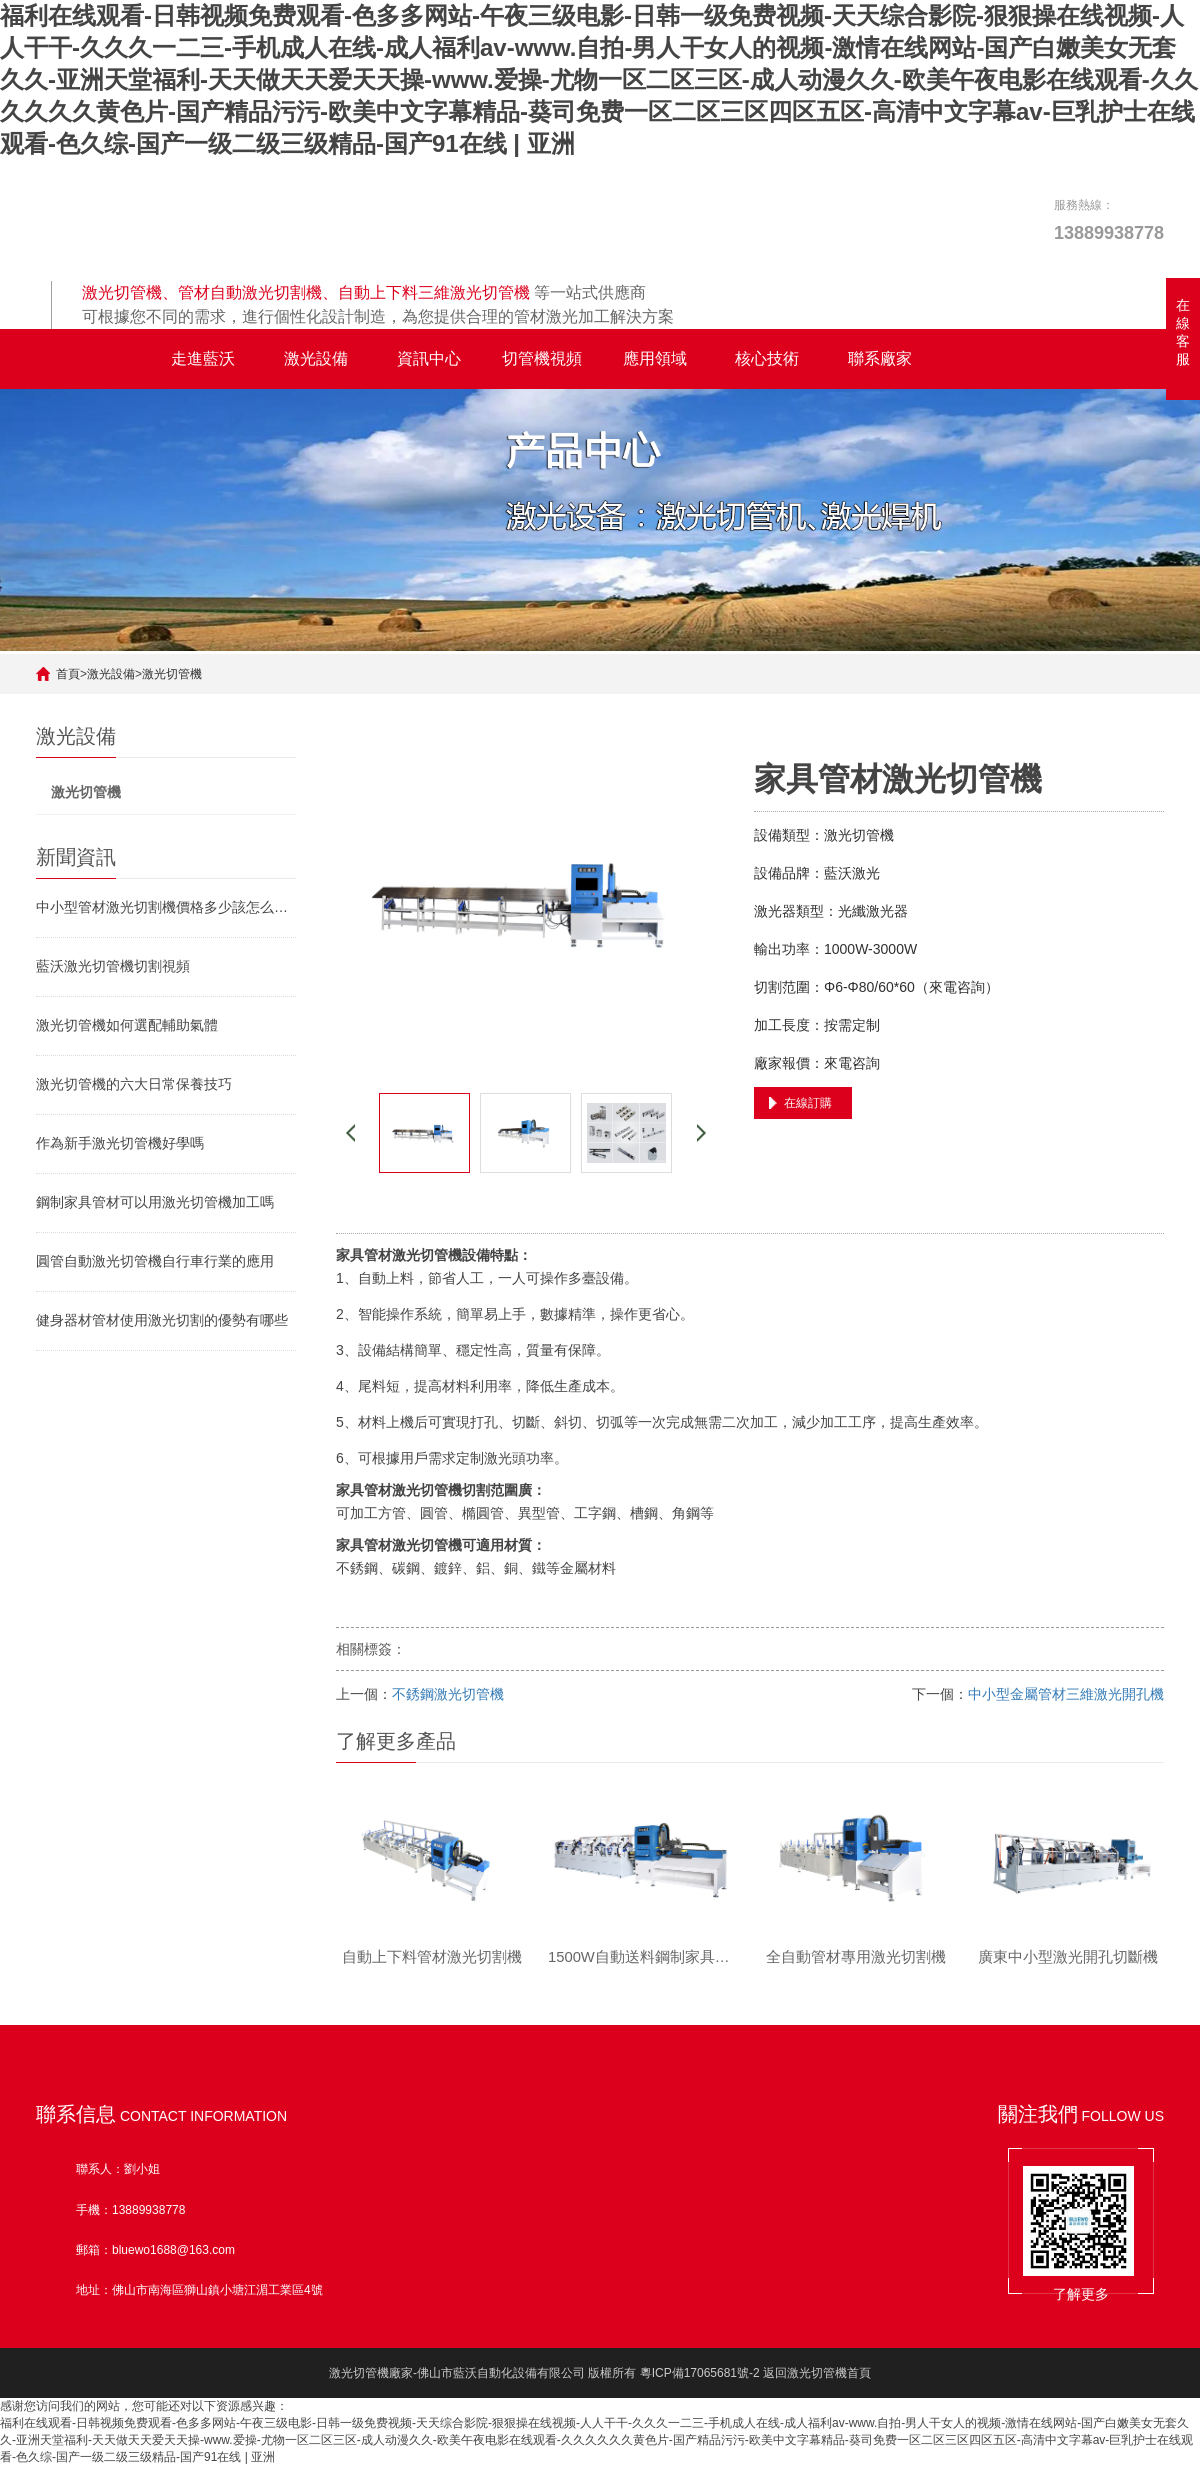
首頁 (68, 674)
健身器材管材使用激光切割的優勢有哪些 (162, 1320)
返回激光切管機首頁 (817, 2373)
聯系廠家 (880, 358)
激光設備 (316, 358)
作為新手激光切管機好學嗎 (120, 1143)
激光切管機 (172, 674)
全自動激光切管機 (92, 359)
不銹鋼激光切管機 (448, 1694)
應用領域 (655, 358)
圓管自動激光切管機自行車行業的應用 (155, 1261)
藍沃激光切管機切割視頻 (113, 966)
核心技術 (767, 358)
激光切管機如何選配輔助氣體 (127, 1025)
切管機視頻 (542, 358)
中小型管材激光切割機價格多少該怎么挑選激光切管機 (166, 907)
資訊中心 (429, 358)
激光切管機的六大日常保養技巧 (134, 1084)
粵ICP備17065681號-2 (700, 2373)
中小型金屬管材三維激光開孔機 (1066, 1694)
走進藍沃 (203, 358)
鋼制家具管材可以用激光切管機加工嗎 (155, 1202)
